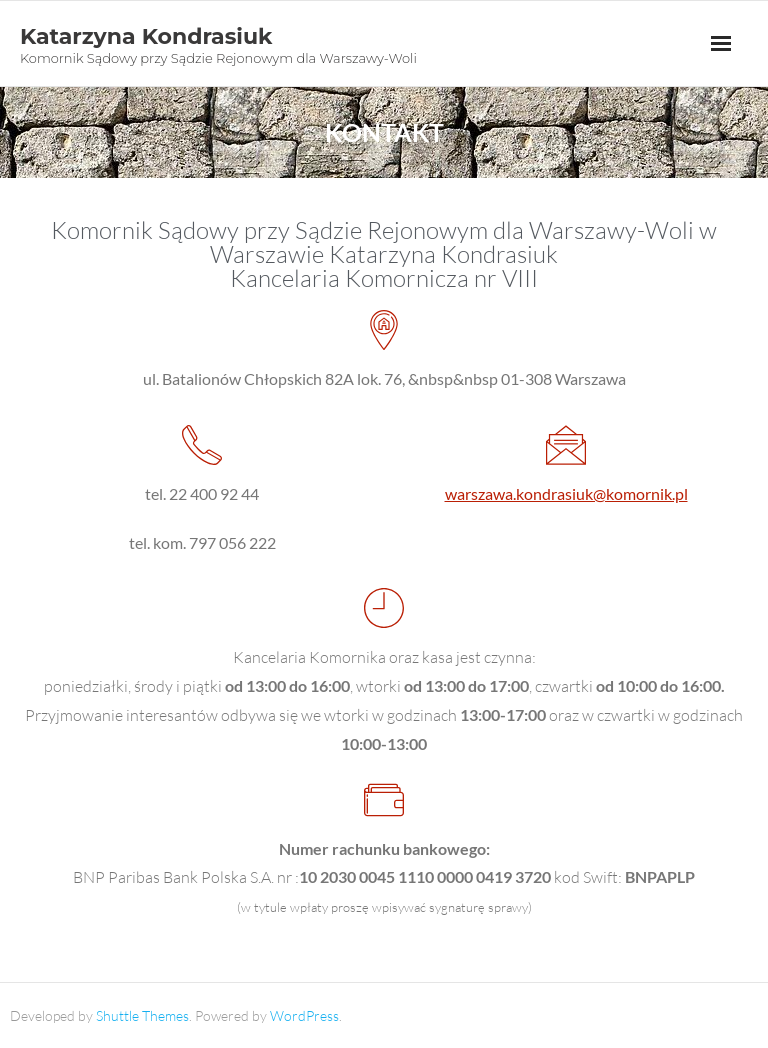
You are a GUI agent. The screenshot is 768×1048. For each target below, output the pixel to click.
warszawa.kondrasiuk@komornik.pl (566, 493)
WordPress (304, 1015)
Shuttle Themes (142, 1015)
